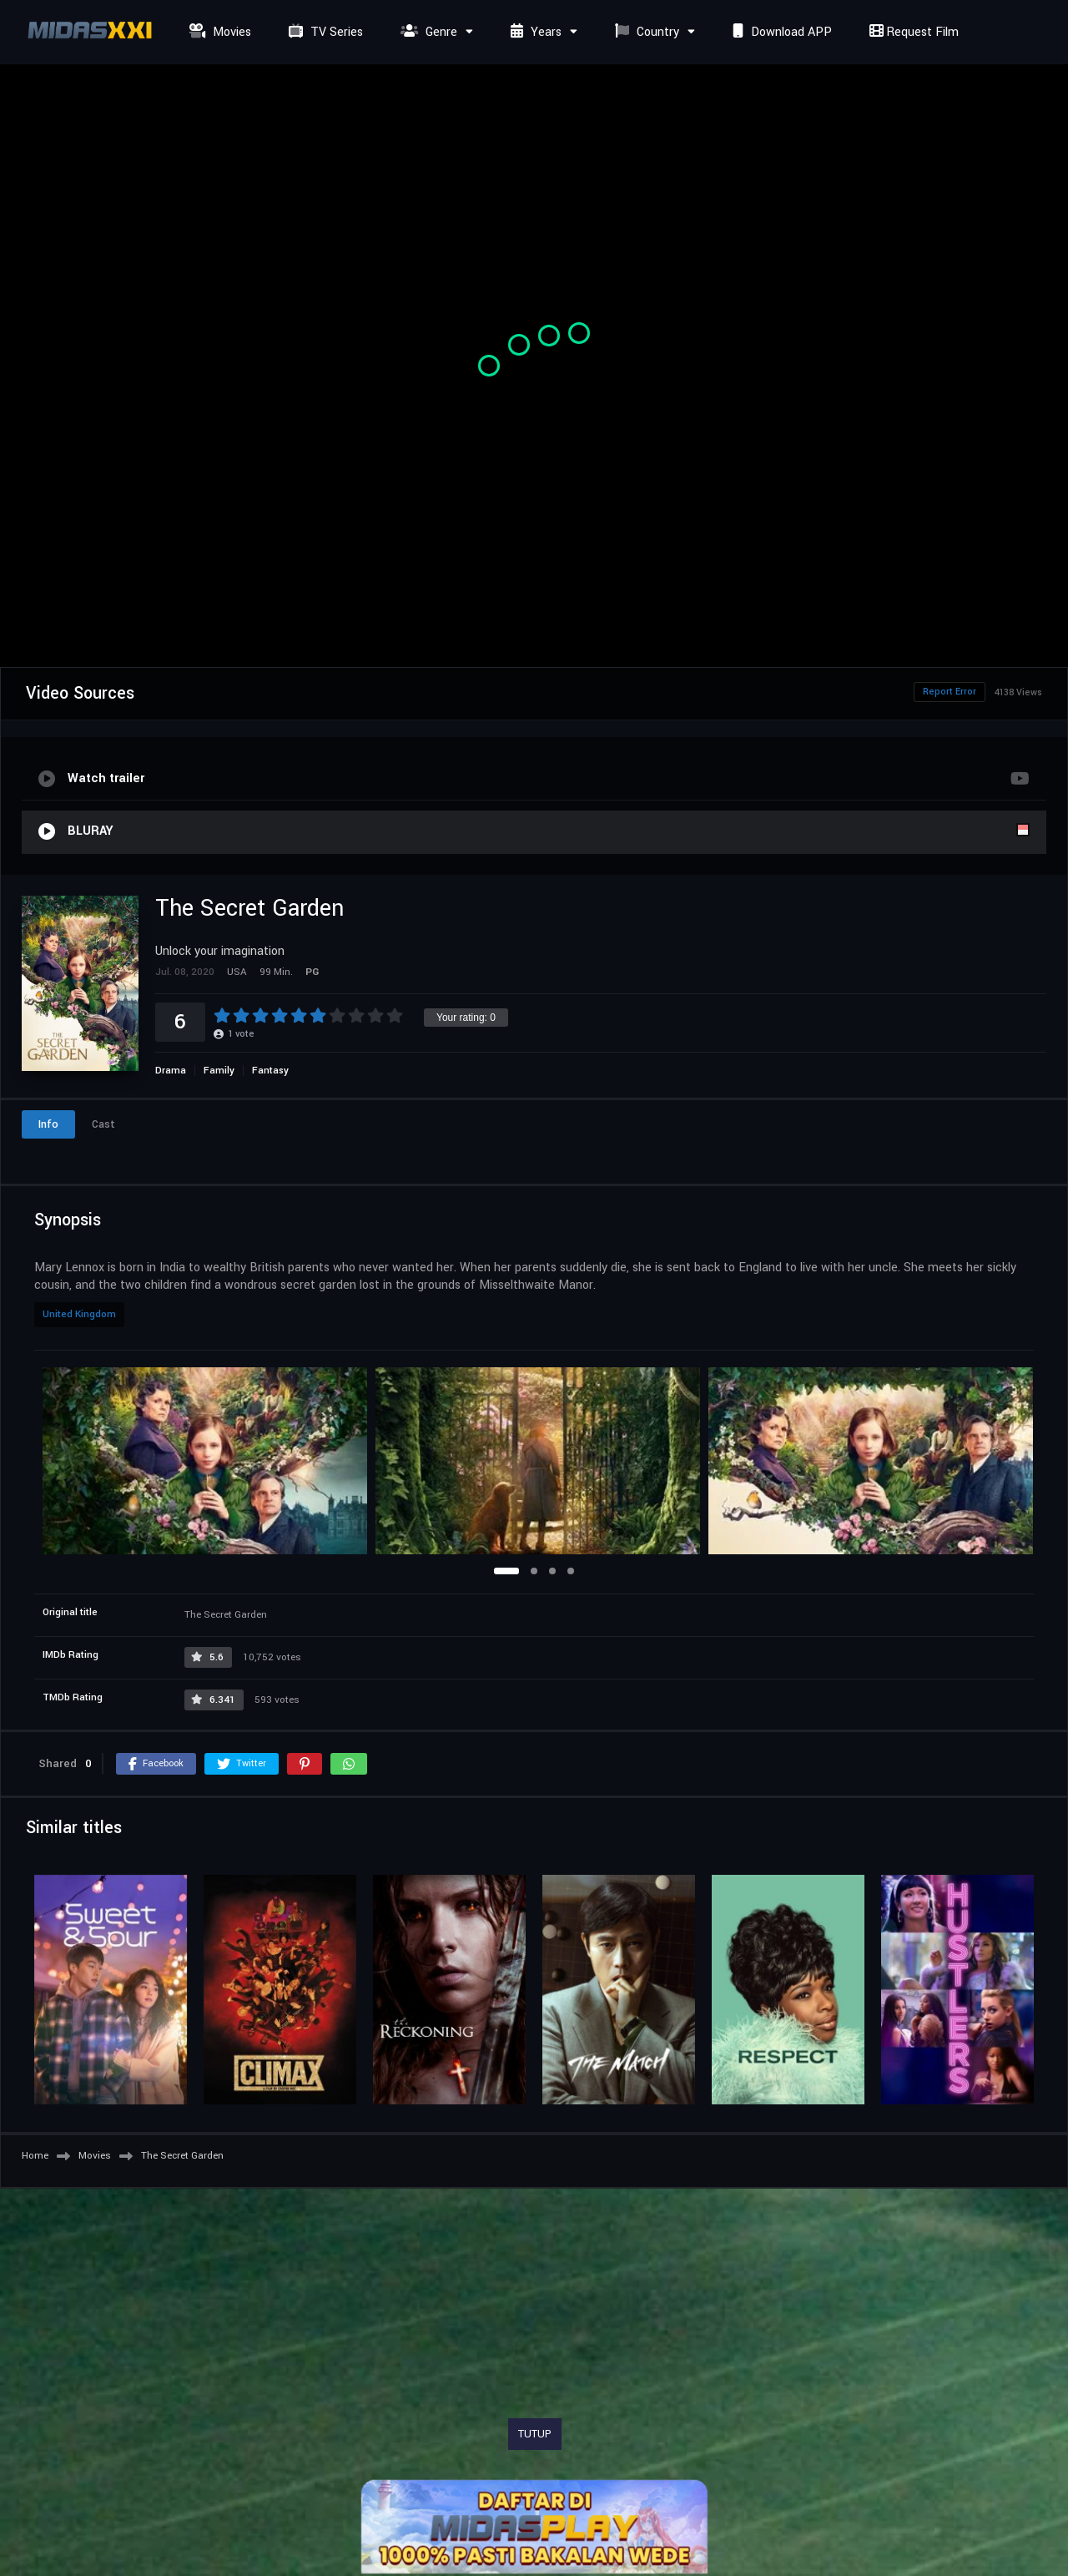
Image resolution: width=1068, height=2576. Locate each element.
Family (219, 1070)
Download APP (780, 32)
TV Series (324, 32)
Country (645, 32)
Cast (103, 1124)
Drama (170, 1070)
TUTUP (535, 2434)
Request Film (912, 32)
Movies (218, 32)
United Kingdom (79, 1314)
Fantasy (270, 1070)
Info (48, 1124)
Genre (426, 32)
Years (534, 32)
